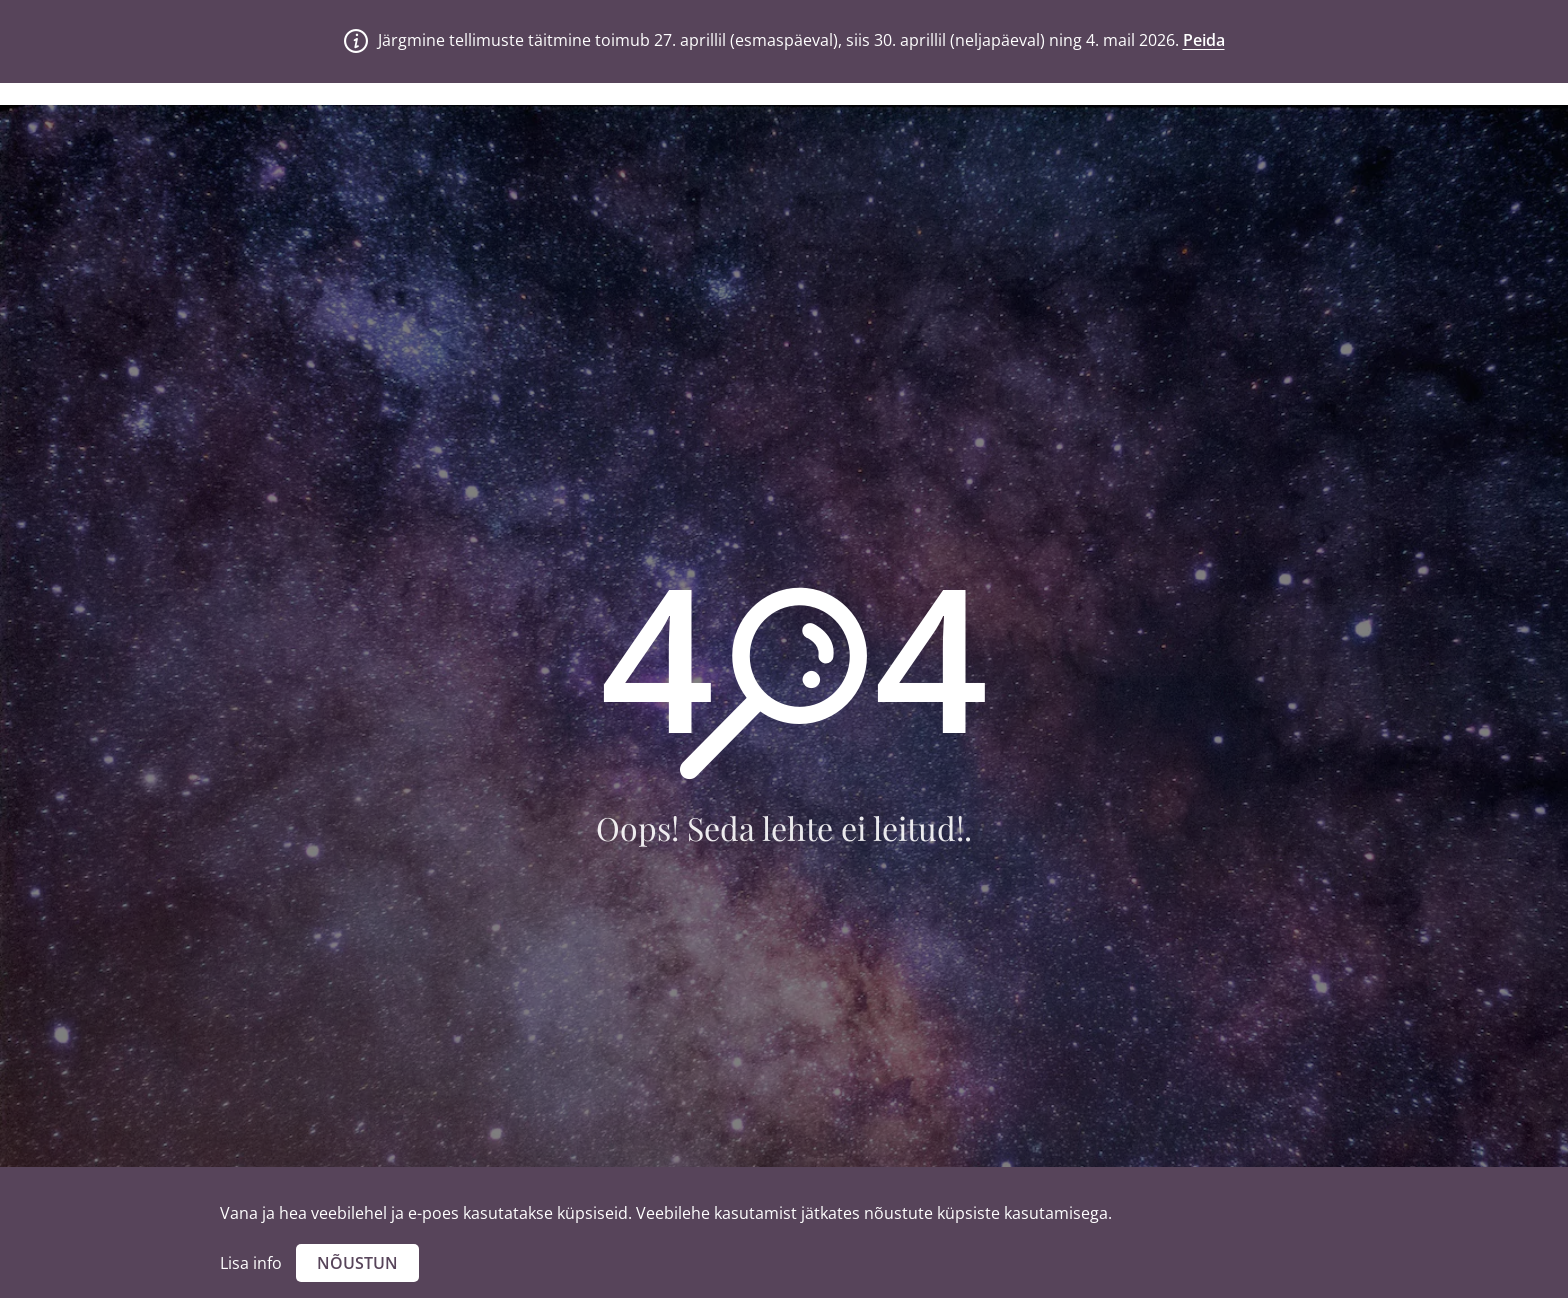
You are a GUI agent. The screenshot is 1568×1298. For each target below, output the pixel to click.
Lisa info (251, 1263)
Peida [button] (1204, 40)
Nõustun (357, 1263)
